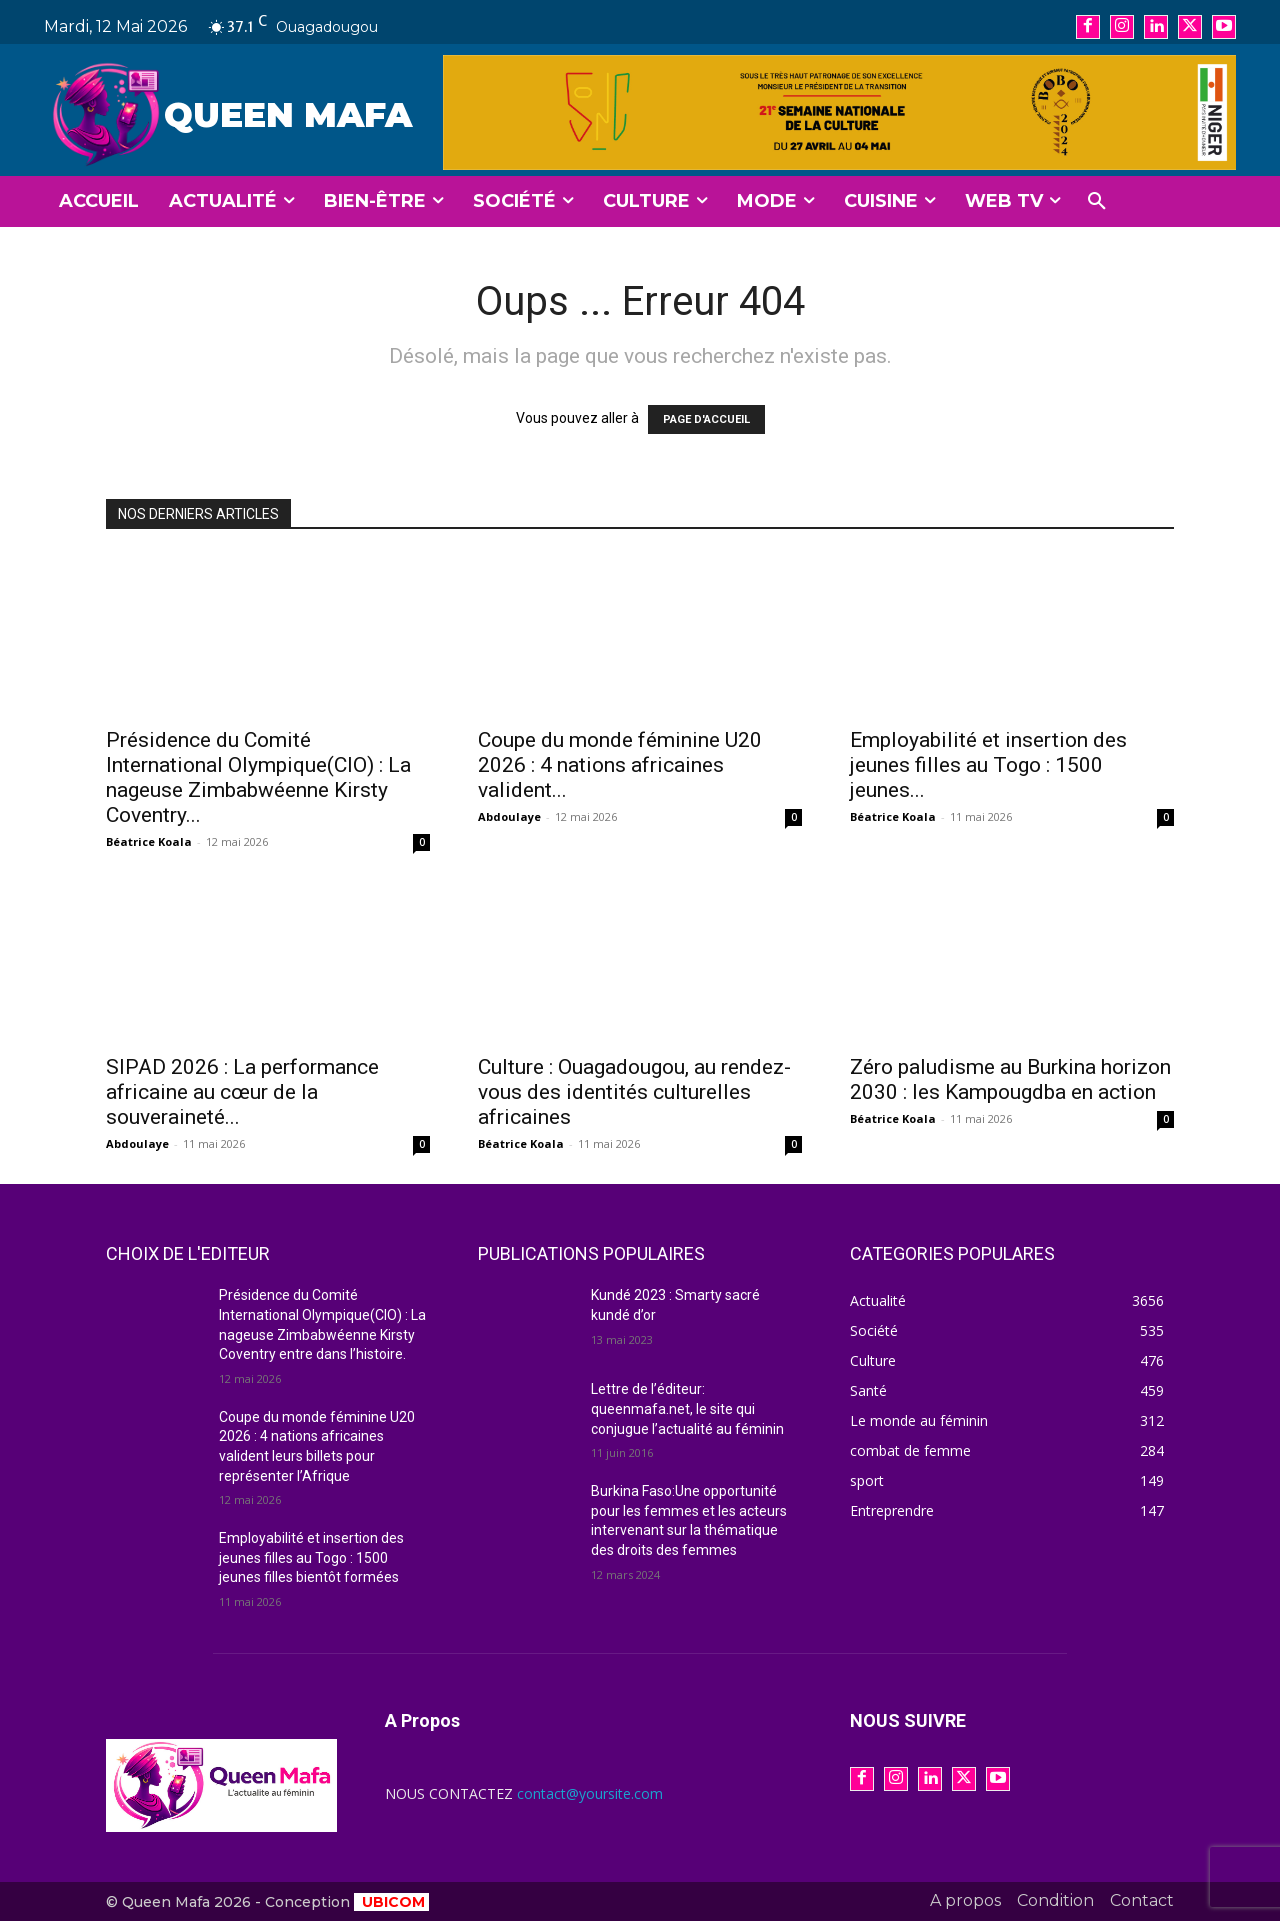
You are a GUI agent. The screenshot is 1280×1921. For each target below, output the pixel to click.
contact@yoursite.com (590, 1793)
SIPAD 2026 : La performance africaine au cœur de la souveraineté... (242, 1092)
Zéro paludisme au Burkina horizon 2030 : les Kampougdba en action (1010, 1079)
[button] (1097, 202)
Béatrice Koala (149, 841)
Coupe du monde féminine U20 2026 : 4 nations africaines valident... (620, 765)
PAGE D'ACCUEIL (706, 419)
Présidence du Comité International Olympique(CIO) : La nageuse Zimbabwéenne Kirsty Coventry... (258, 777)
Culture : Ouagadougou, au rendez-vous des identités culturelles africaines (634, 1092)
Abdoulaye (509, 816)
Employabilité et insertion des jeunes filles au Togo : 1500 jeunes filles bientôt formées (311, 1557)
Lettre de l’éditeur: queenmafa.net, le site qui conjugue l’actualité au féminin (687, 1408)
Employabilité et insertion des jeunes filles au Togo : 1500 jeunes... (988, 765)
